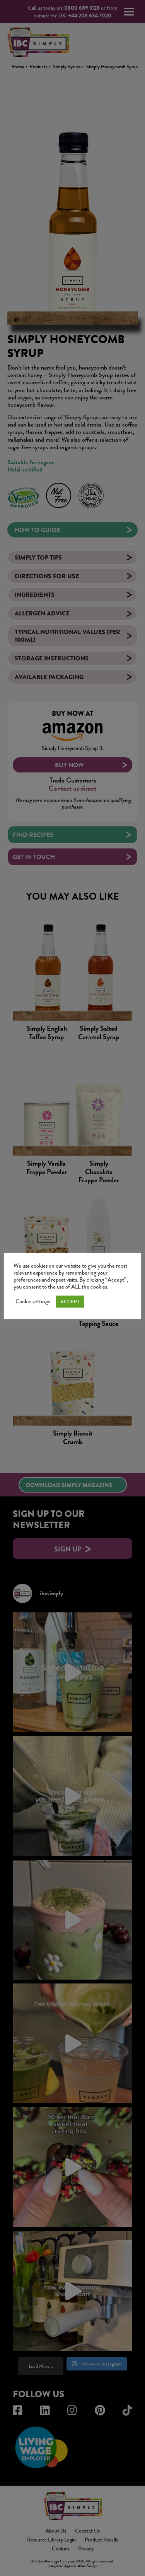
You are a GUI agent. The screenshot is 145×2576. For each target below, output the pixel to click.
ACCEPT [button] (69, 1301)
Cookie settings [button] (32, 1301)
